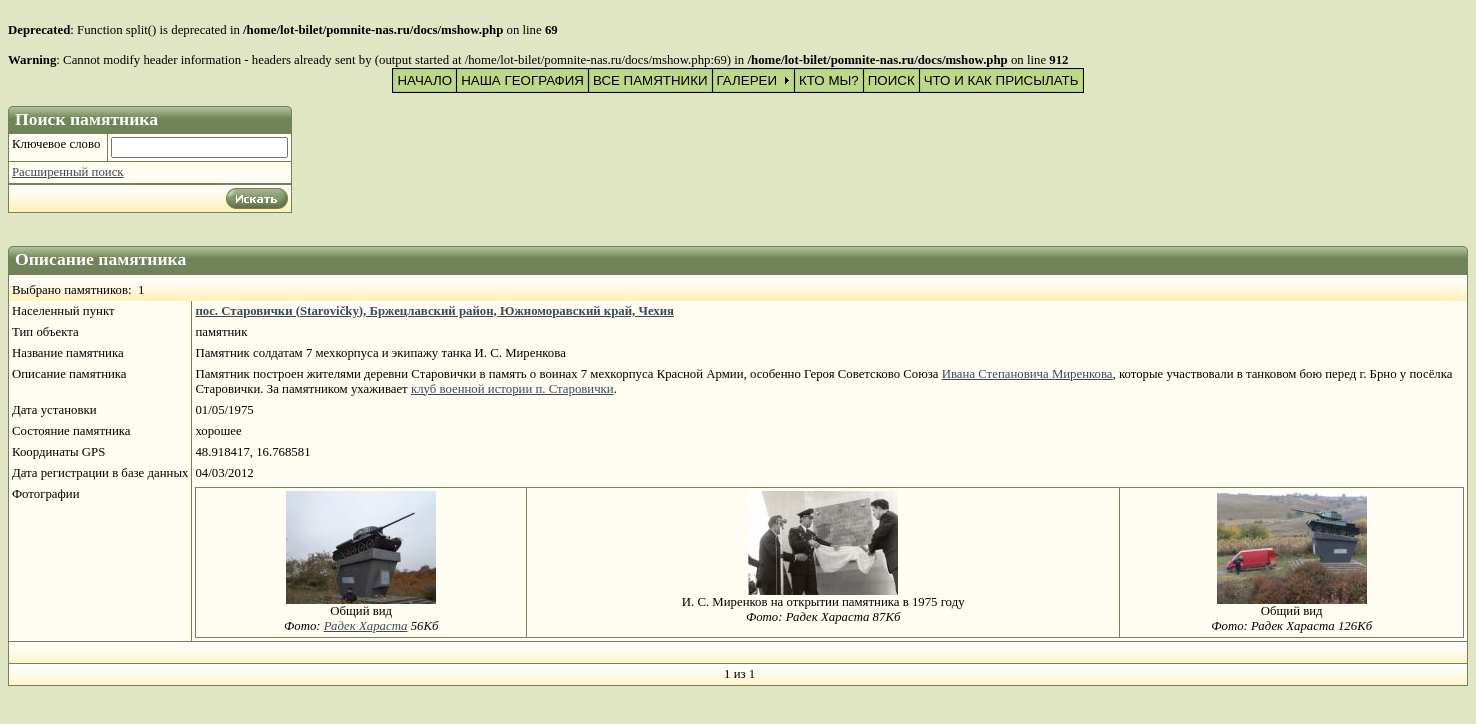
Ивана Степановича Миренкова (1027, 374)
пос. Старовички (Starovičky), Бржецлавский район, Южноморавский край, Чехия (434, 311)
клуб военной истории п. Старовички (512, 389)
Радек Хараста (366, 626)
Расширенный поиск (68, 172)
